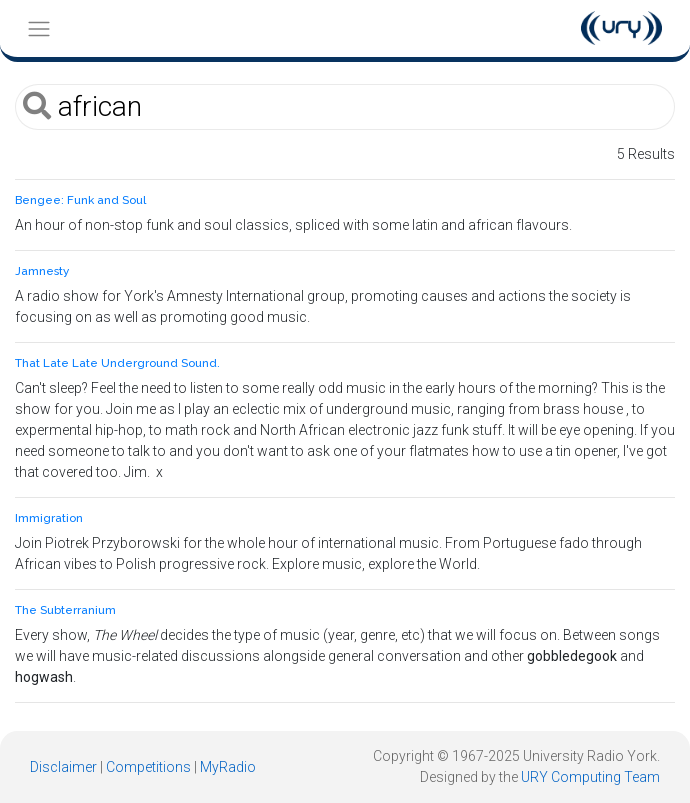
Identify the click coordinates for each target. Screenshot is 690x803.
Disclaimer (63, 767)
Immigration (49, 518)
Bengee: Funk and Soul (80, 200)
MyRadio (228, 767)
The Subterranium (65, 610)
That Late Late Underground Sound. (117, 363)
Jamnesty (42, 271)
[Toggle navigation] (38, 28)
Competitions (148, 767)
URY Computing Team (590, 777)
